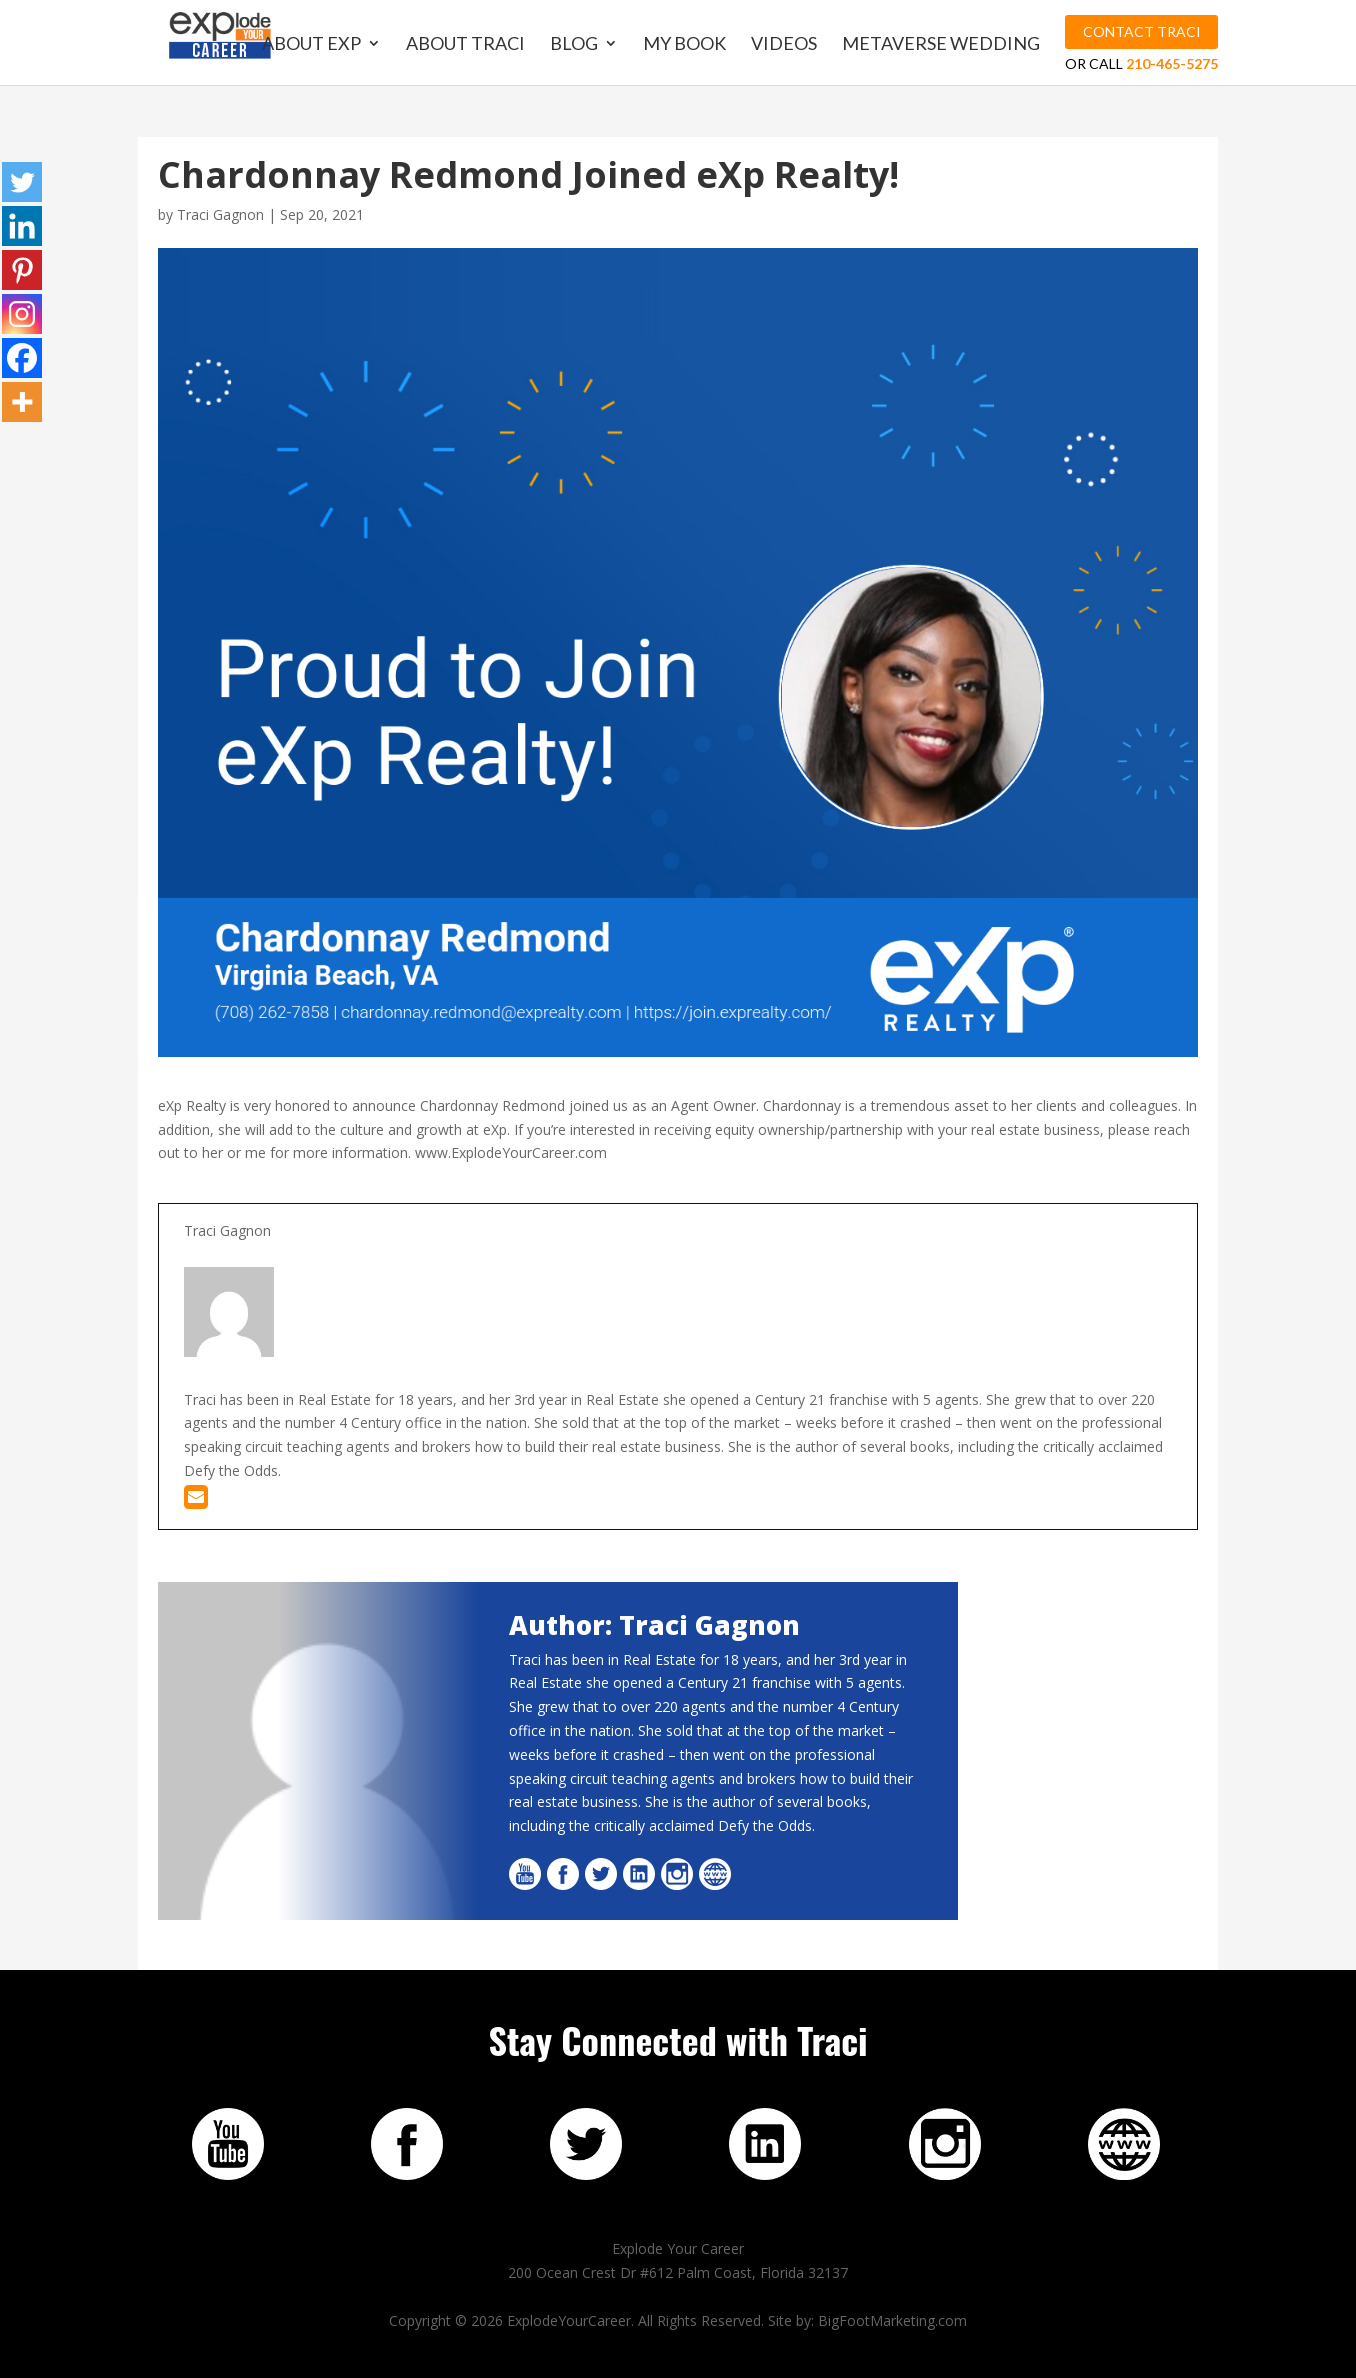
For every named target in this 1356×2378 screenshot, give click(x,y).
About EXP (311, 45)
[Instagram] (22, 314)
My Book (684, 45)
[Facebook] (22, 358)
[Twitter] (22, 182)
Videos (784, 45)
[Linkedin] (22, 226)
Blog (574, 45)
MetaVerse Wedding (941, 45)
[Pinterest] (22, 270)
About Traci (465, 45)
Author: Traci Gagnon (654, 1625)
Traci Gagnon (220, 214)
